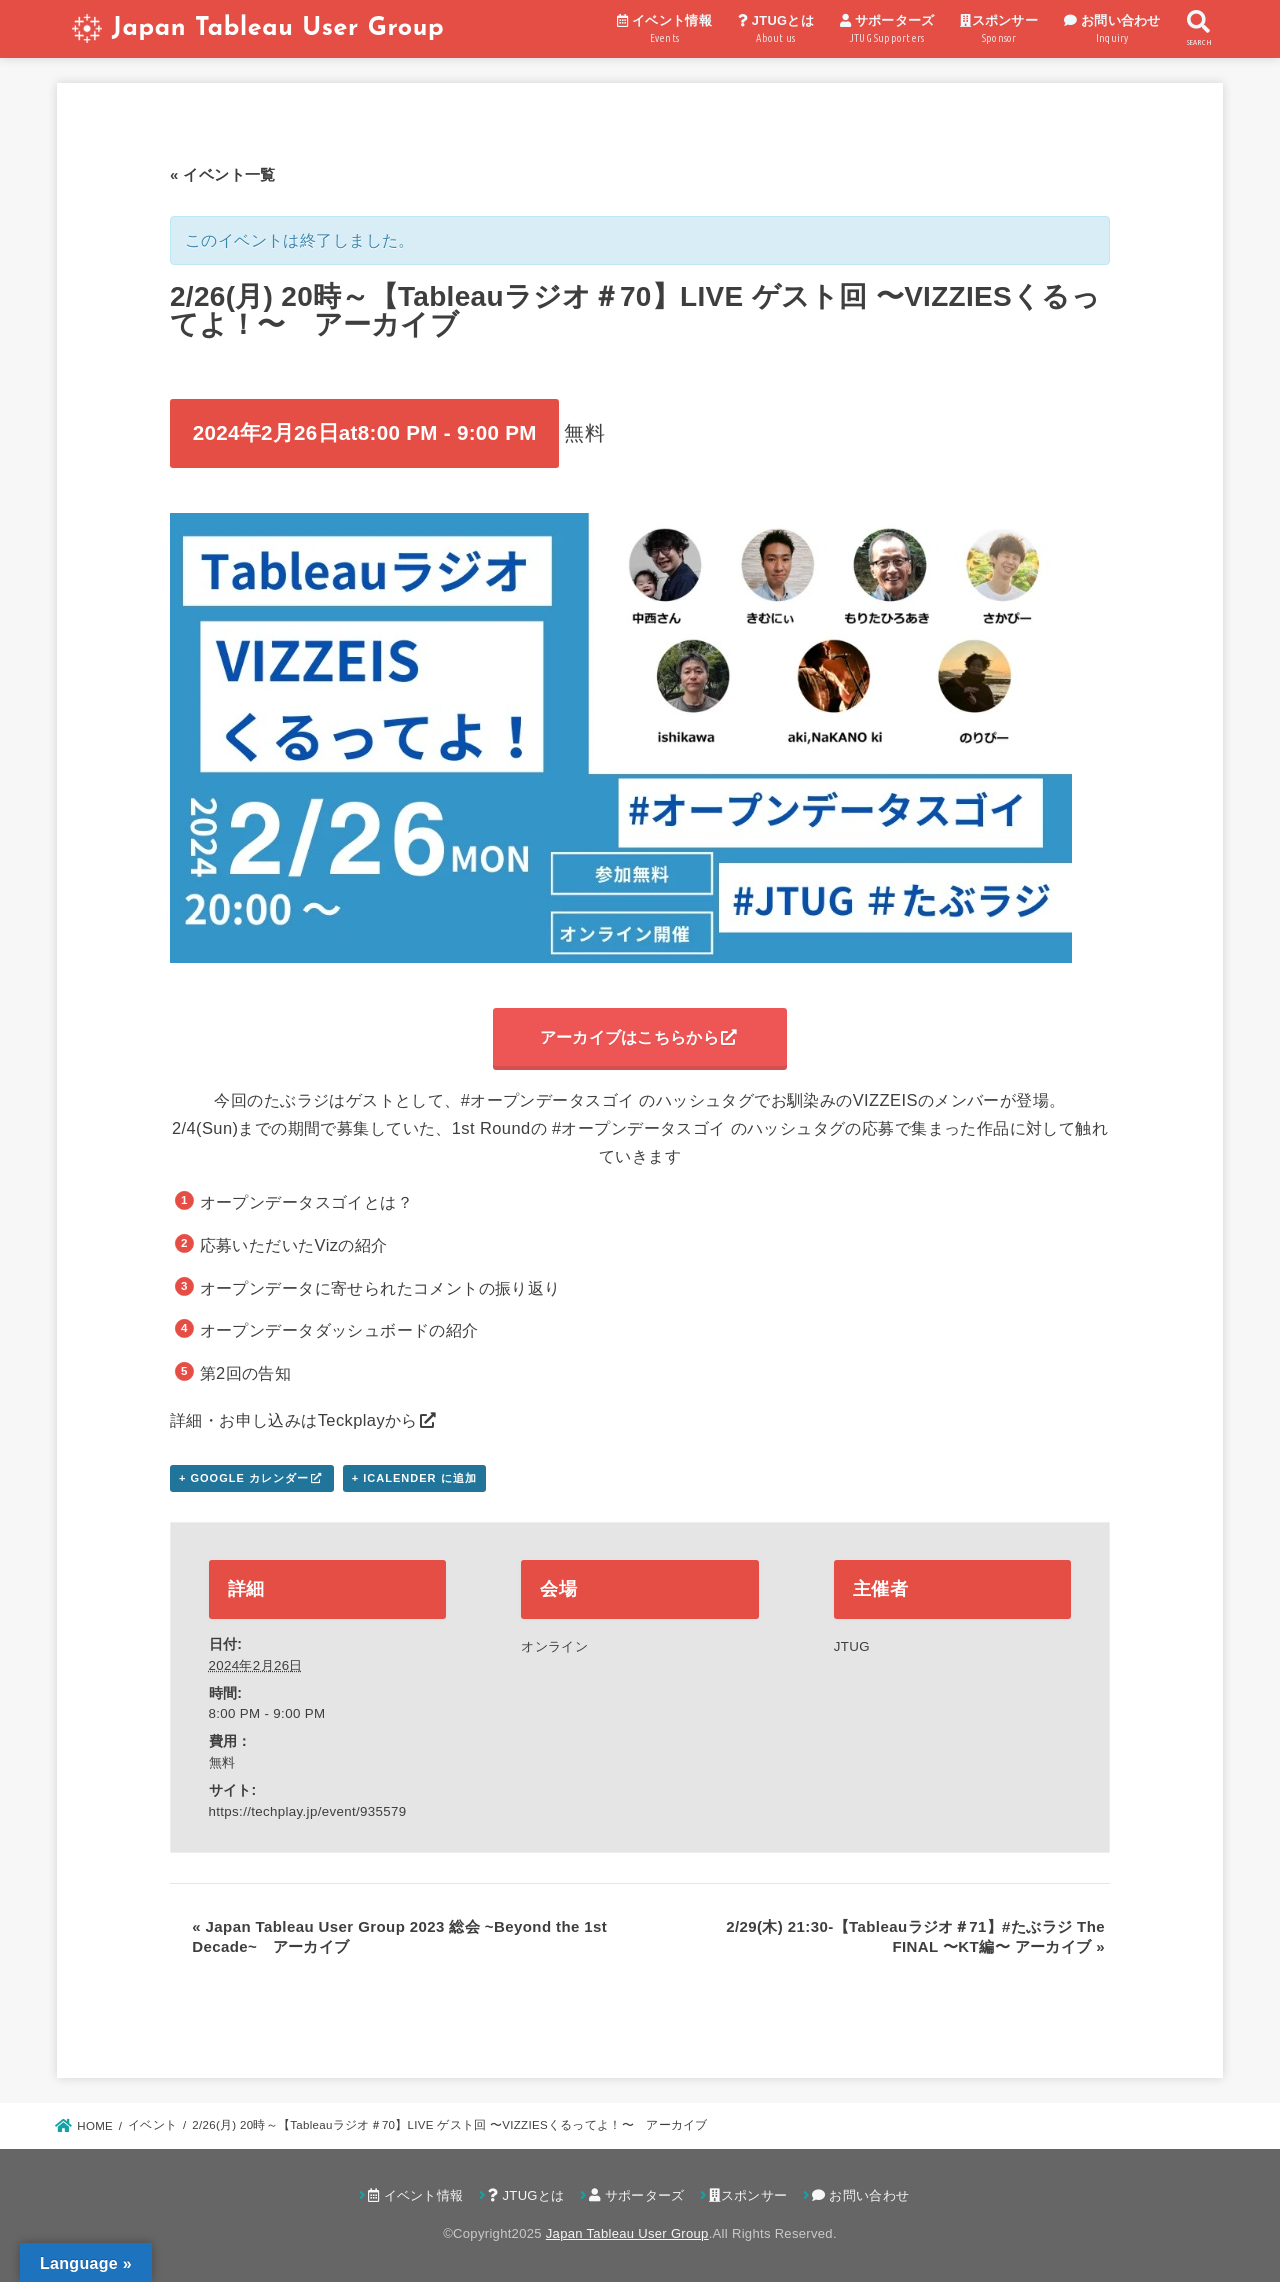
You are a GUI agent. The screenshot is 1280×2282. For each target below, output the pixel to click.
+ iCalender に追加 (414, 1478)
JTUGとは (776, 31)
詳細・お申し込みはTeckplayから (294, 1420)
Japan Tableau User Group (278, 28)
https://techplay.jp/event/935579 (308, 1811)
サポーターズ (887, 31)
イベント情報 (664, 31)
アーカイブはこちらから (629, 1037)
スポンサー (999, 31)
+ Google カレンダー (244, 1478)
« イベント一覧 (223, 174)
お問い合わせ (1112, 31)
